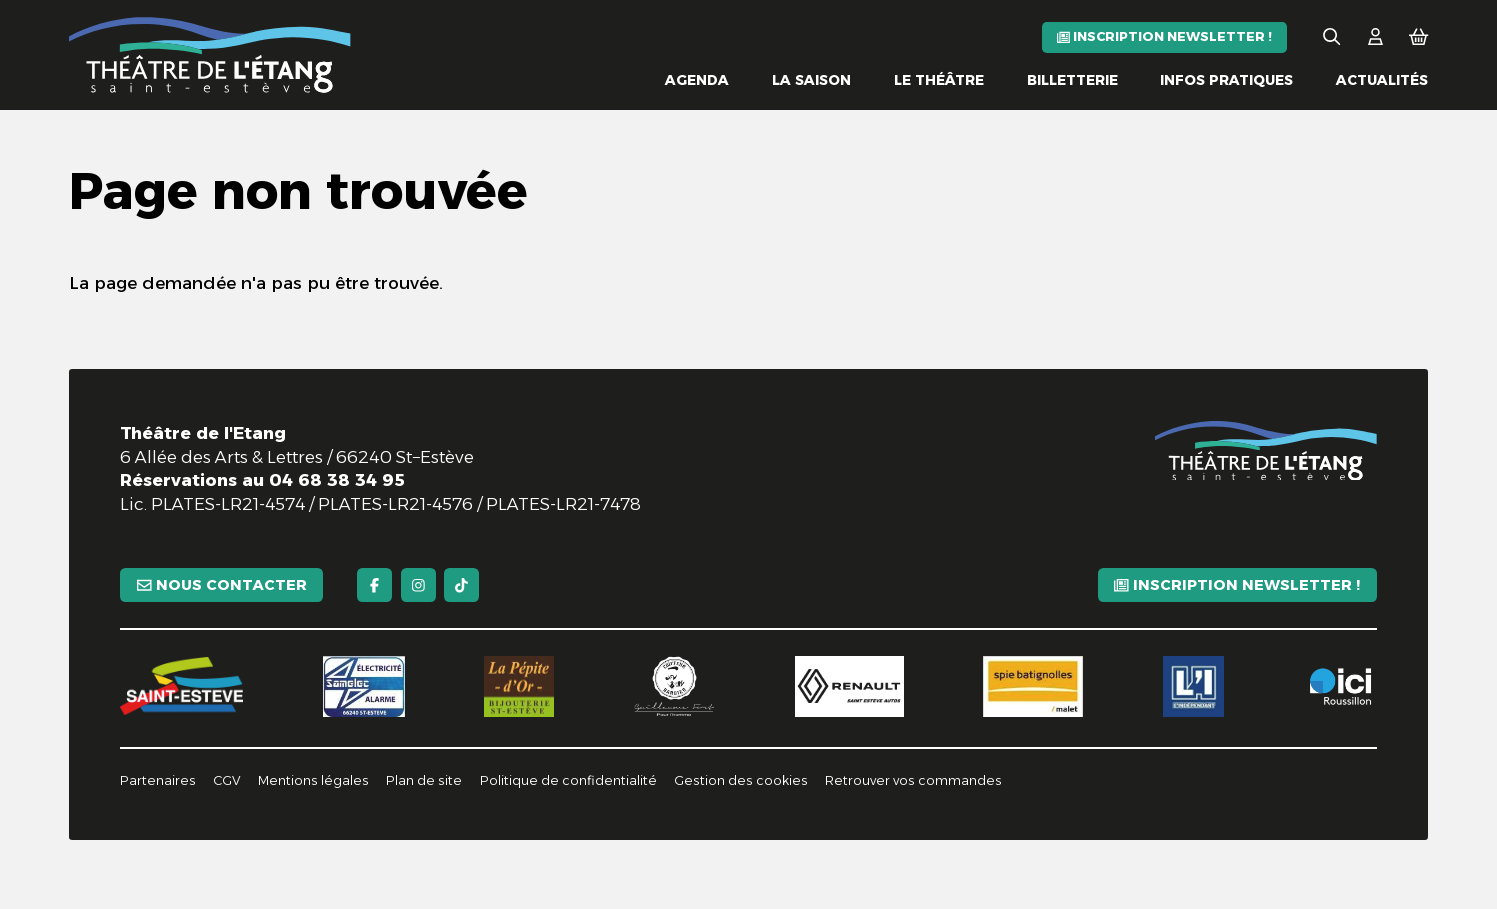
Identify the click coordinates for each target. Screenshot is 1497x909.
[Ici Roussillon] (1340, 687)
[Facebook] (374, 585)
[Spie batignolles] (1033, 687)
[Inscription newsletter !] (1164, 37)
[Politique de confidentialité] (568, 781)
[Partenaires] (158, 781)
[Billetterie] (1072, 81)
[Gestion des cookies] (741, 781)
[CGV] (227, 781)
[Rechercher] (1331, 37)
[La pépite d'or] (519, 687)
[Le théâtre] (939, 81)
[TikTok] (461, 585)
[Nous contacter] (221, 585)
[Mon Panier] (1418, 37)
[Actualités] (1382, 81)
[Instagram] (418, 585)
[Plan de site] (424, 781)
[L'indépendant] (1194, 687)
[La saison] (811, 81)
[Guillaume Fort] (674, 687)
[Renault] (849, 687)
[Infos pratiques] (1226, 81)
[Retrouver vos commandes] (913, 781)
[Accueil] (210, 55)
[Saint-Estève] (181, 686)
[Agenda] (697, 81)
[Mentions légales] (313, 781)
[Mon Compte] (1375, 37)
